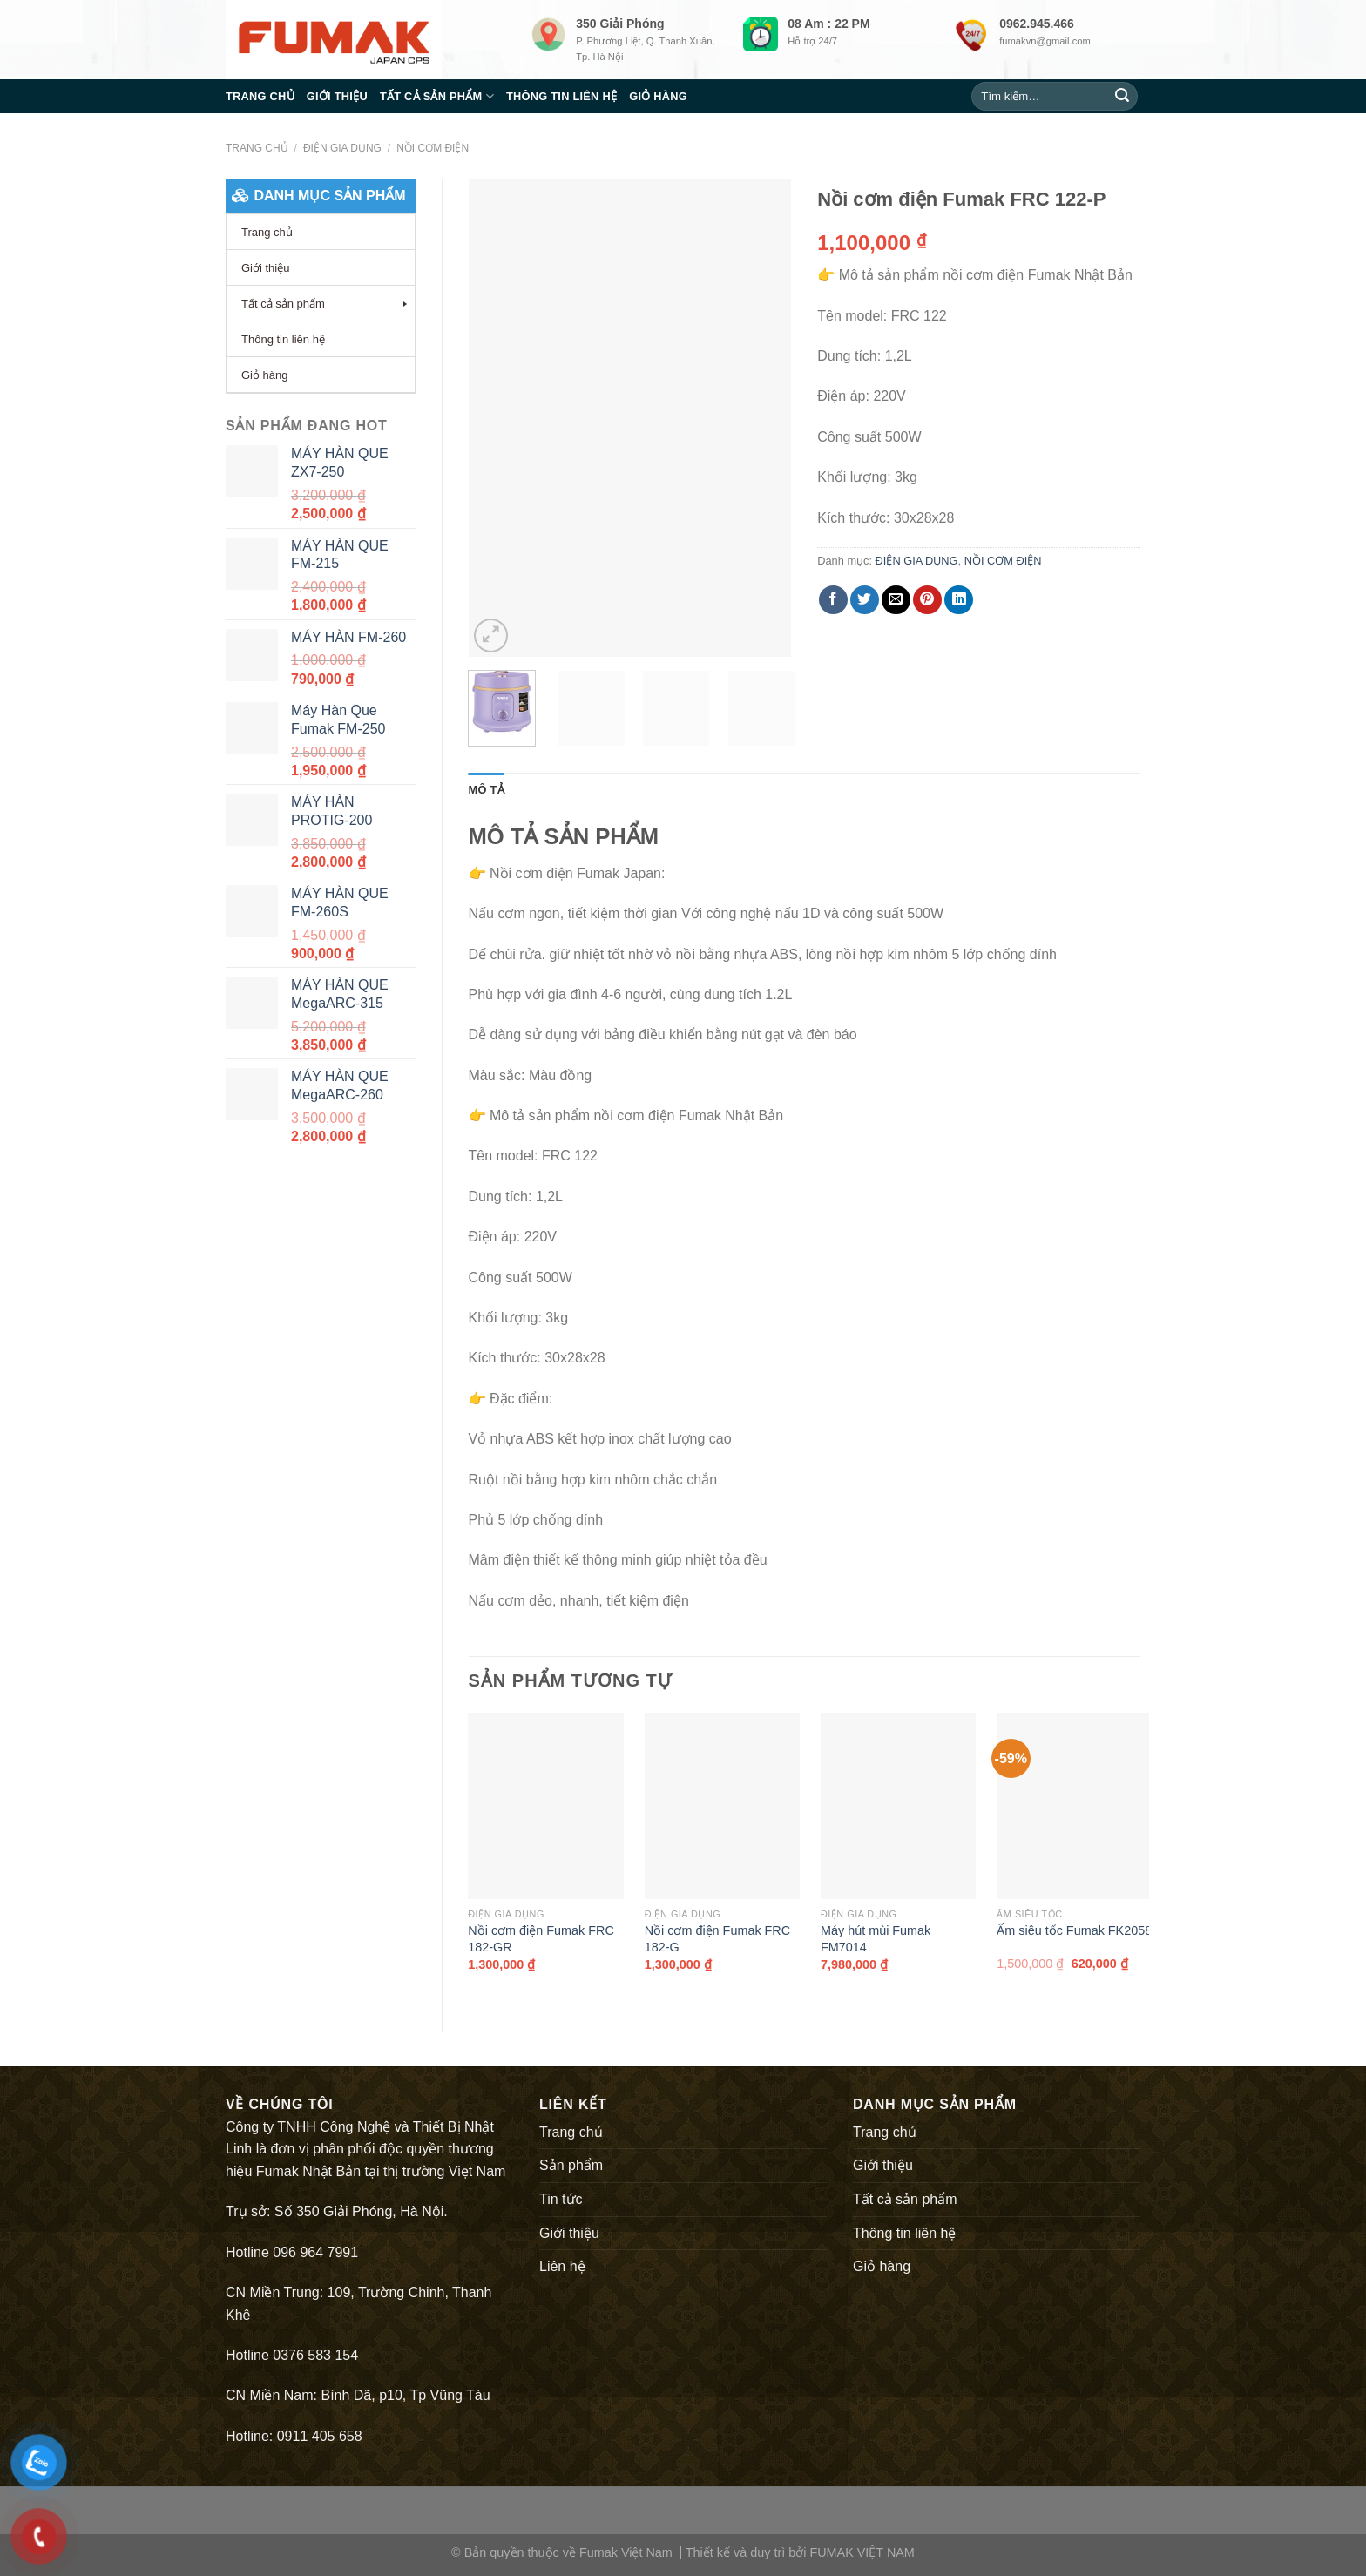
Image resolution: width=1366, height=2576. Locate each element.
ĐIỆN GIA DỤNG (342, 148)
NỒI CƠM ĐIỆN (432, 148)
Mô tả (486, 789)
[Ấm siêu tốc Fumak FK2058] (1074, 1806)
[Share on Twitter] (864, 599)
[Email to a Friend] (896, 599)
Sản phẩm (571, 2165)
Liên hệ (562, 2266)
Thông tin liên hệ (561, 96)
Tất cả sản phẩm (437, 96)
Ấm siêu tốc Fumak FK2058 (1074, 1930)
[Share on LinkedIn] (958, 599)
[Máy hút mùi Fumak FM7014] (898, 1806)
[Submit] (1122, 97)
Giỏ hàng (658, 96)
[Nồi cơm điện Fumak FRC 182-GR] (545, 1806)
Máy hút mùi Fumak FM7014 (875, 1939)
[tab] (486, 790)
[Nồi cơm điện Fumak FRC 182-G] (722, 1806)
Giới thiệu (337, 96)
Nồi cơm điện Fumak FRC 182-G (718, 1939)
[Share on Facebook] (833, 599)
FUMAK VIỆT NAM (861, 2552)
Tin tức (561, 2199)
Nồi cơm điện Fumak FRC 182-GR (541, 1939)
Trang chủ (260, 96)
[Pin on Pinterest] (927, 599)
